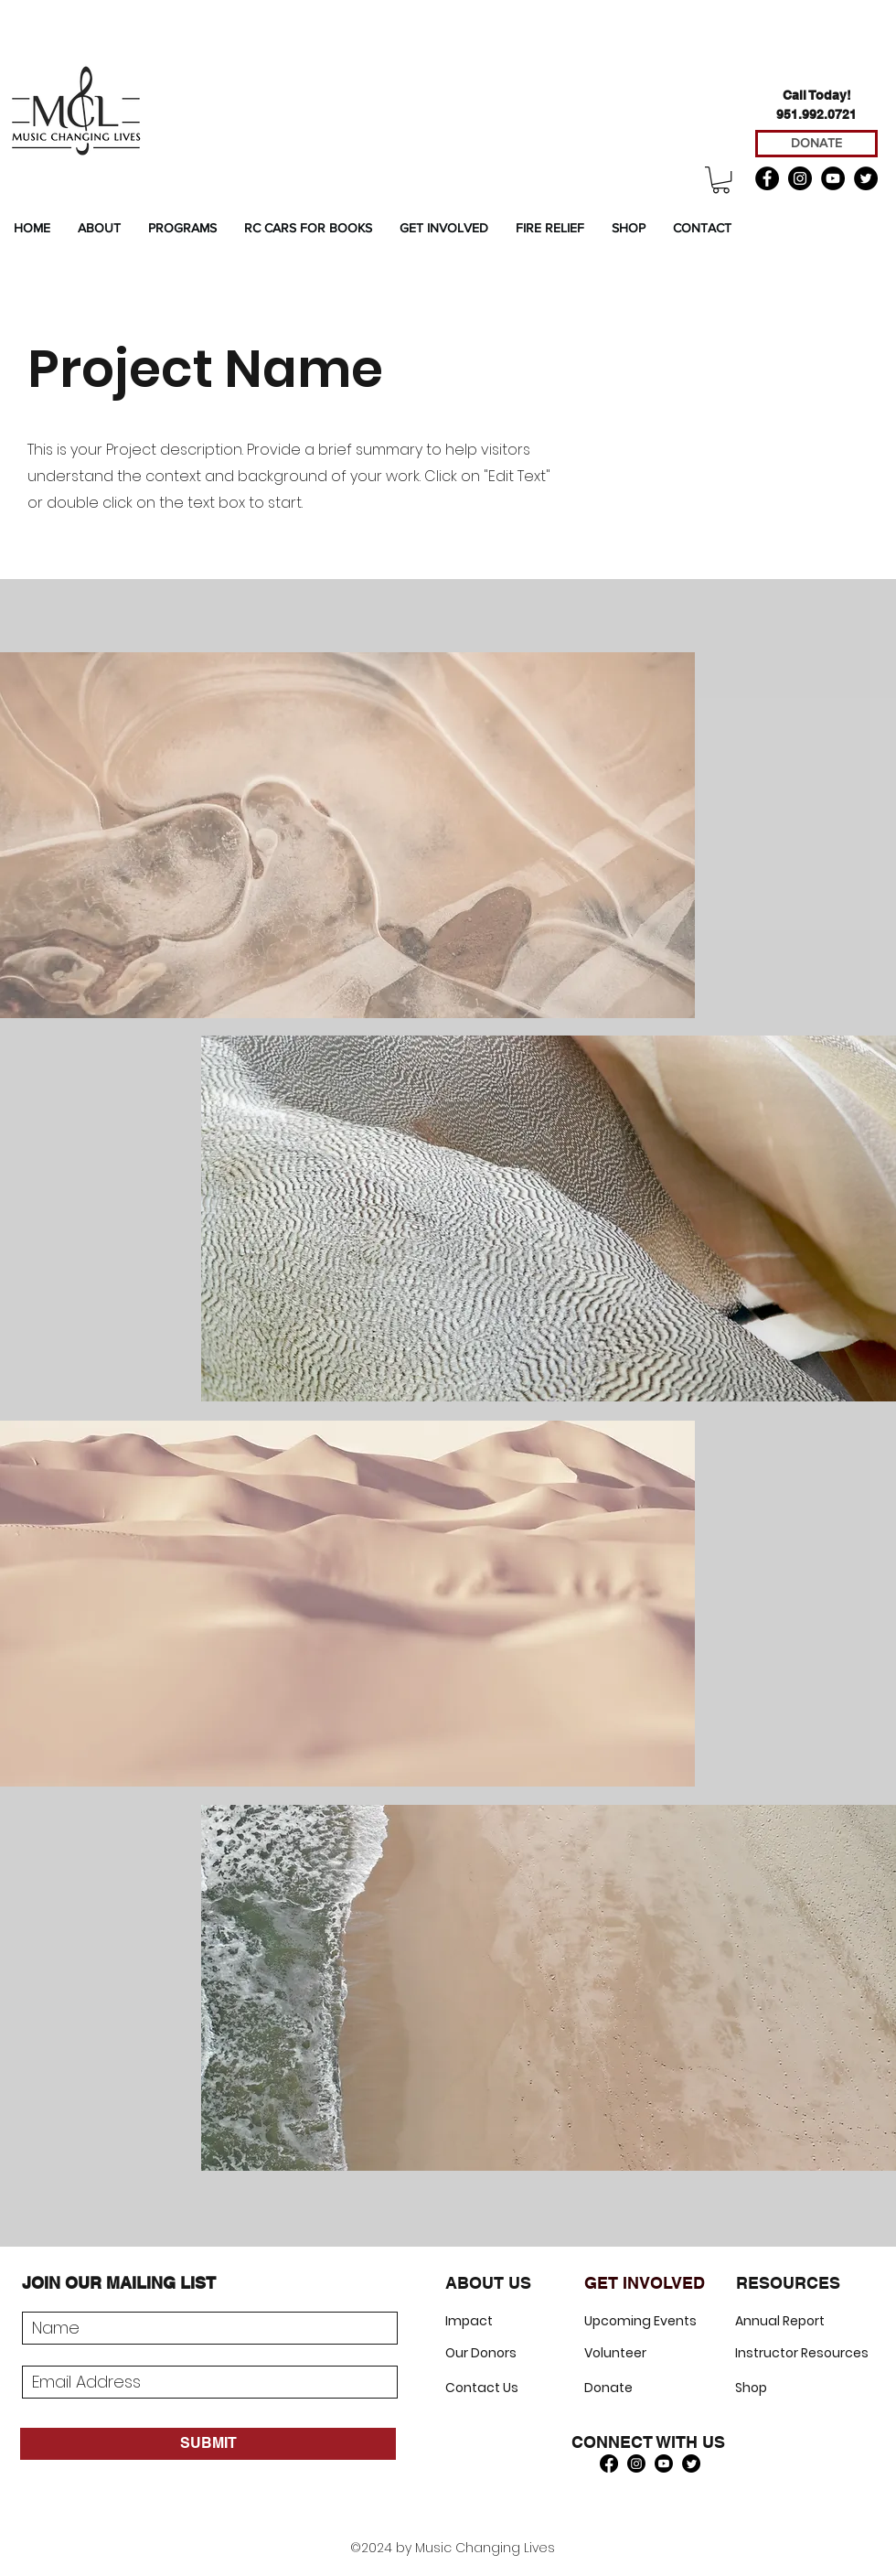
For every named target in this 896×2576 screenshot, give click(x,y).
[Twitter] (866, 178)
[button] (721, 179)
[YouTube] (833, 178)
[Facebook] (767, 178)
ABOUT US (488, 2282)
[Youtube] (664, 2463)
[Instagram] (800, 178)
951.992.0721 (816, 114)
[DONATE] (816, 143)
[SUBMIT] (208, 2444)
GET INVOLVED (644, 2282)
